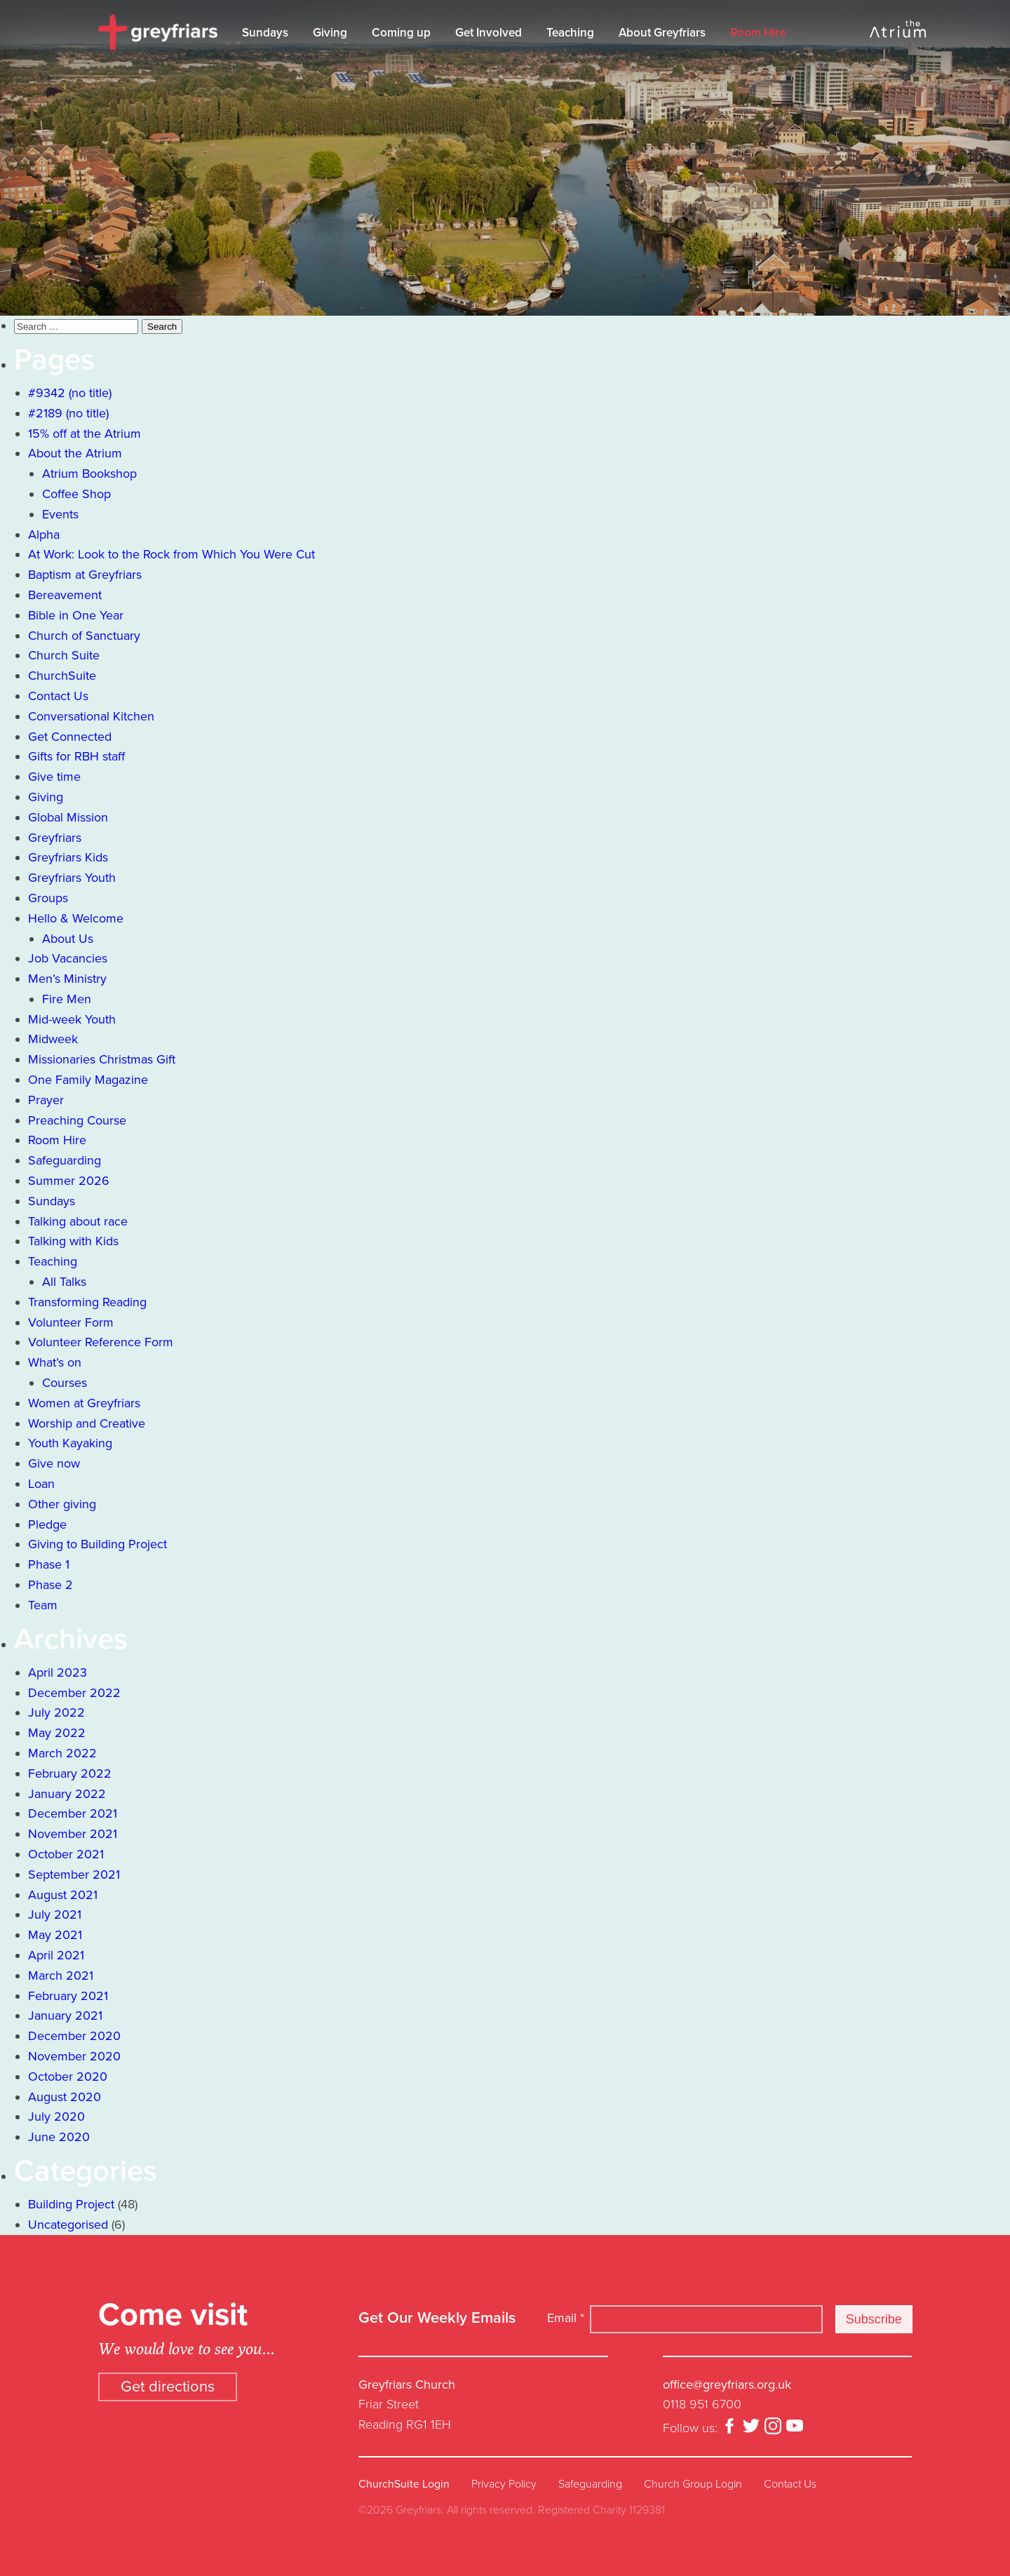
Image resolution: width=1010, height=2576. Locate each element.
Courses (64, 1382)
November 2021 (72, 1834)
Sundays (265, 32)
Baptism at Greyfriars (85, 574)
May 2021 (55, 1935)
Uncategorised (68, 2224)
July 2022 (56, 1712)
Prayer (46, 1100)
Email (565, 2318)
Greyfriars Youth (72, 877)
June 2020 (59, 2137)
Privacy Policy (504, 2484)
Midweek (53, 1039)
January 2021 (65, 2015)
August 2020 (64, 2097)
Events (60, 514)
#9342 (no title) (70, 393)
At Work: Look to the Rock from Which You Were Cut (171, 554)
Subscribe (874, 2319)
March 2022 (62, 1753)
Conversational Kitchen (91, 716)
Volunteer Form (71, 1322)
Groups (48, 898)
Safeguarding (64, 1160)
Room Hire (758, 32)
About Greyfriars (662, 32)
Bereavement (65, 595)
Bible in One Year (75, 615)
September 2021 (74, 1874)
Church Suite (64, 655)
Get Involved (488, 32)
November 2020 (74, 2056)
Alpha (44, 534)
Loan (41, 1483)
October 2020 (67, 2076)
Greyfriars (54, 837)
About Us (67, 938)
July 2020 (56, 2116)
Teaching (570, 32)
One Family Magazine (88, 1079)
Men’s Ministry (67, 978)
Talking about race (78, 1221)
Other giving (62, 1504)
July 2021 (54, 1914)
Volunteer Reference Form (100, 1342)
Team (43, 1605)
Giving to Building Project (97, 1544)
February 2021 (68, 1996)
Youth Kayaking (70, 1443)
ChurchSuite (62, 675)
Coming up (401, 32)
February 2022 (70, 1773)
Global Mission (68, 817)
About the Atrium (75, 453)
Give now (54, 1463)
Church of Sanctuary (84, 635)
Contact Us (58, 696)
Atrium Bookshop (89, 473)
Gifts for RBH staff (76, 756)
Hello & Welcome (75, 918)
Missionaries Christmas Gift (101, 1059)
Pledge (47, 1524)
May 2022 (57, 1732)
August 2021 (62, 1895)
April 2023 (57, 1672)
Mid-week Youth (72, 1019)
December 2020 (74, 2036)
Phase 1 (48, 1564)
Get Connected (70, 736)
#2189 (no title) (68, 413)
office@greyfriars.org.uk (727, 2384)
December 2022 (74, 1692)
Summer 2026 (68, 1180)
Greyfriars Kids (68, 857)
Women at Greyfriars (84, 1403)
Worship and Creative (86, 1423)
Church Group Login (693, 2484)
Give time (54, 776)
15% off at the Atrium (84, 433)
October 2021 (66, 1854)
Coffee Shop (76, 494)
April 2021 (56, 1955)
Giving (330, 32)
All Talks (64, 1281)
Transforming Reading (87, 1302)
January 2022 (67, 1794)
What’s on (54, 1362)
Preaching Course (77, 1120)
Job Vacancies (67, 958)
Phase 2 (50, 1584)
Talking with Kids (73, 1241)
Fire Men (66, 999)
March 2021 (60, 1975)
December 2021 (72, 1813)
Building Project (71, 2204)
